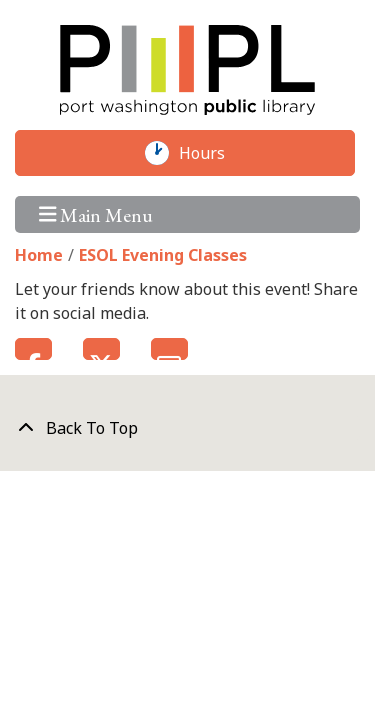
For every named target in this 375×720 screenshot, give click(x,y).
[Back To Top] (187, 428)
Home (39, 255)
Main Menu (96, 214)
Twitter (101, 349)
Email (169, 349)
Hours (212, 153)
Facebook (33, 349)
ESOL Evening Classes (163, 255)
